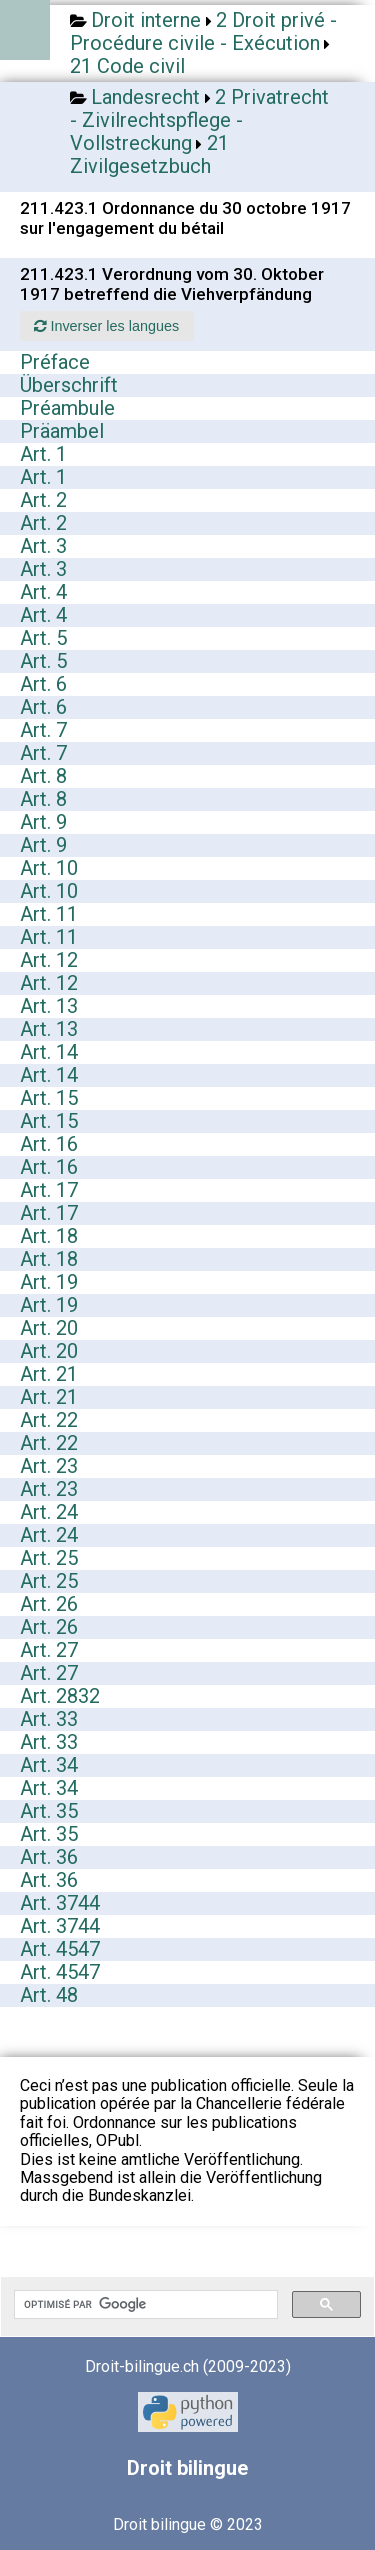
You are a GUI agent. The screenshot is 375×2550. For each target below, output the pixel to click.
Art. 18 (49, 1236)
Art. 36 (49, 1857)
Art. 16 (49, 1144)
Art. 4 (43, 592)
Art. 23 (49, 1466)
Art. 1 (43, 454)
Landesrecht (145, 97)
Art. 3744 (60, 1903)
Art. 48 (49, 1995)
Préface (55, 362)
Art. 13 (49, 1006)
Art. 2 (43, 500)
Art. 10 (49, 868)
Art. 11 (49, 914)
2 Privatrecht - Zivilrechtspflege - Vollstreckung (199, 120)
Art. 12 (49, 960)
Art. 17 (49, 1190)
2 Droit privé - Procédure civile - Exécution (203, 31)
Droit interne (146, 20)
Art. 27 (49, 1650)
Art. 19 (49, 1282)
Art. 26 (49, 1604)
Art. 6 (43, 684)
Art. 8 (43, 776)
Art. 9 (43, 822)
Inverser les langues (106, 326)
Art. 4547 (60, 1949)
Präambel (62, 431)
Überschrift (69, 385)
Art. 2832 (60, 1696)
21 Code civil (127, 66)
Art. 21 (49, 1374)
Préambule (67, 408)
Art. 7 (43, 730)
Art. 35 (49, 1811)
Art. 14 (49, 1052)
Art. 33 (49, 1719)
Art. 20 (49, 1328)
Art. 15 (49, 1098)
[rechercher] (144, 2305)
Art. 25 (49, 1558)
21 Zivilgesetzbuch (149, 154)
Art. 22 (49, 1420)
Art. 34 (49, 1765)
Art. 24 (49, 1512)
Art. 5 (43, 638)
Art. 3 (43, 546)
